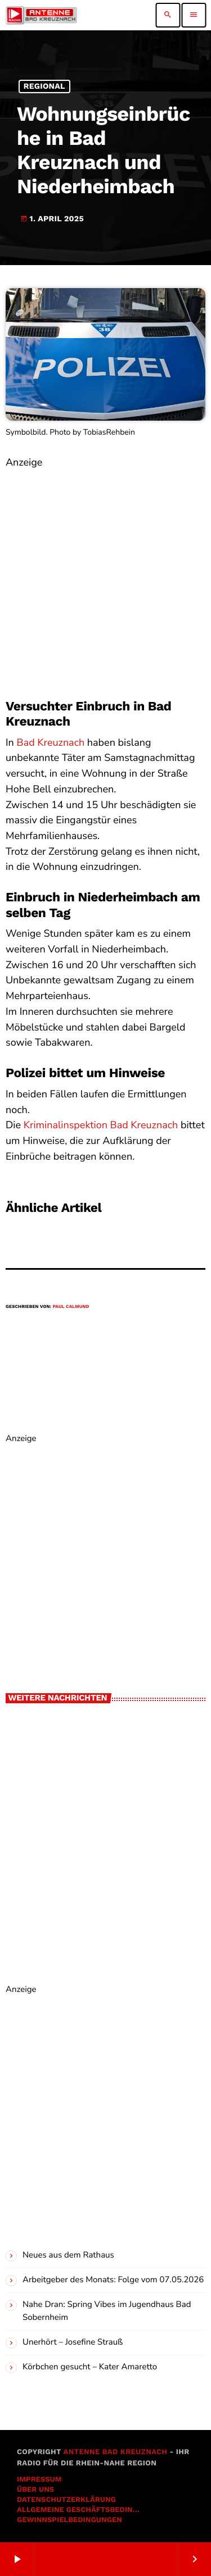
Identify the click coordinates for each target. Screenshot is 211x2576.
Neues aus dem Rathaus (68, 2255)
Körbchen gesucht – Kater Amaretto (90, 2367)
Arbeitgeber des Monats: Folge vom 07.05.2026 (113, 2280)
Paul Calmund (71, 1306)
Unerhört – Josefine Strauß (73, 2342)
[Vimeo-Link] (41, 15)
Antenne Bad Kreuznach (115, 2452)
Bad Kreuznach (50, 743)
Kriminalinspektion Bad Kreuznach (101, 1125)
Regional (44, 86)
